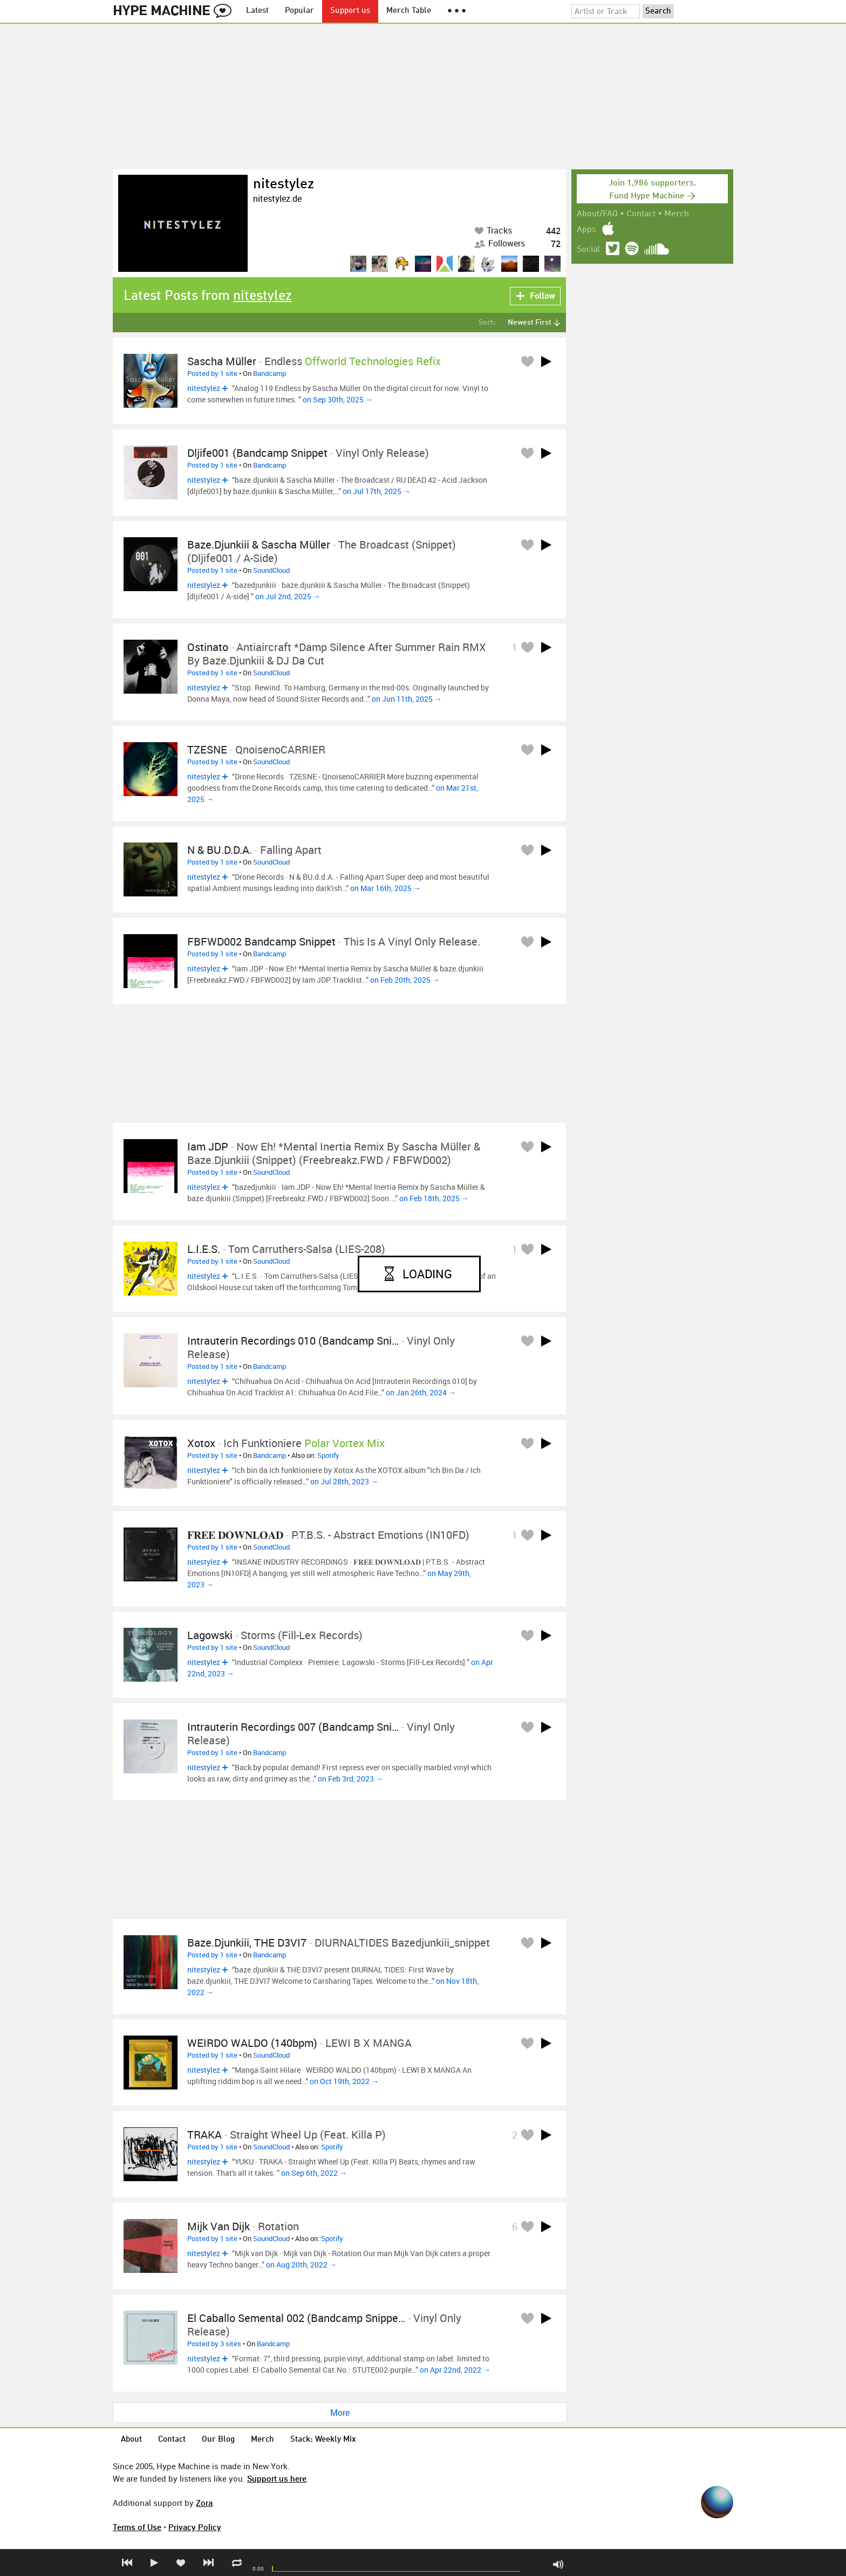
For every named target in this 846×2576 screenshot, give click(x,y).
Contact (641, 214)
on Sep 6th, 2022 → (314, 2173)
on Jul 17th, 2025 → (377, 491)
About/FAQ (597, 214)
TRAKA (204, 2134)
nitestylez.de (277, 198)
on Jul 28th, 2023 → (344, 1481)
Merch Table (408, 11)
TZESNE (207, 749)
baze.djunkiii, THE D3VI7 (246, 1942)
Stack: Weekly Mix (323, 2440)
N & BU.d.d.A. (219, 849)
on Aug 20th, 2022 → (301, 2264)
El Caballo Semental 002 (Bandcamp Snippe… (296, 2318)
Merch (676, 214)
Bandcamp (269, 373)
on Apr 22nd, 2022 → (455, 2370)
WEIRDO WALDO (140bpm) (252, 2043)
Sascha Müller (221, 361)
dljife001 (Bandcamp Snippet (257, 453)
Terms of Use (137, 2527)
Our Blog (218, 2440)
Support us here (276, 2478)
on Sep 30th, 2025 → (338, 399)
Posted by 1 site (212, 373)
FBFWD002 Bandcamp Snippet (261, 941)
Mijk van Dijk (218, 2226)
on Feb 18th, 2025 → (434, 1198)
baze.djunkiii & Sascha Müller (258, 544)
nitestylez (283, 184)
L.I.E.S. (203, 1249)
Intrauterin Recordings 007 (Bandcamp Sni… (293, 1726)
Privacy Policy (194, 2527)
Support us (350, 11)
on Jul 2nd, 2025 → (287, 596)
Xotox (201, 1443)
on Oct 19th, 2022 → (344, 2081)
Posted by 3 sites (214, 2343)
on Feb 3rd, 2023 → (350, 1778)
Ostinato (207, 647)
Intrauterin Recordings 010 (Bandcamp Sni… (293, 1340)
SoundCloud (271, 570)
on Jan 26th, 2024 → (421, 1392)
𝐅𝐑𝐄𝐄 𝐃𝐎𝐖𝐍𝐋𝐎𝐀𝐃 (235, 1534)
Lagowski (210, 1635)
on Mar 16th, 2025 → (385, 888)
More (340, 2413)
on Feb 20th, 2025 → (405, 980)
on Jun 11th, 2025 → (407, 699)
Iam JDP (207, 1146)
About (131, 2440)
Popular (299, 11)
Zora (204, 2502)
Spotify (328, 1455)
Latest (257, 11)
